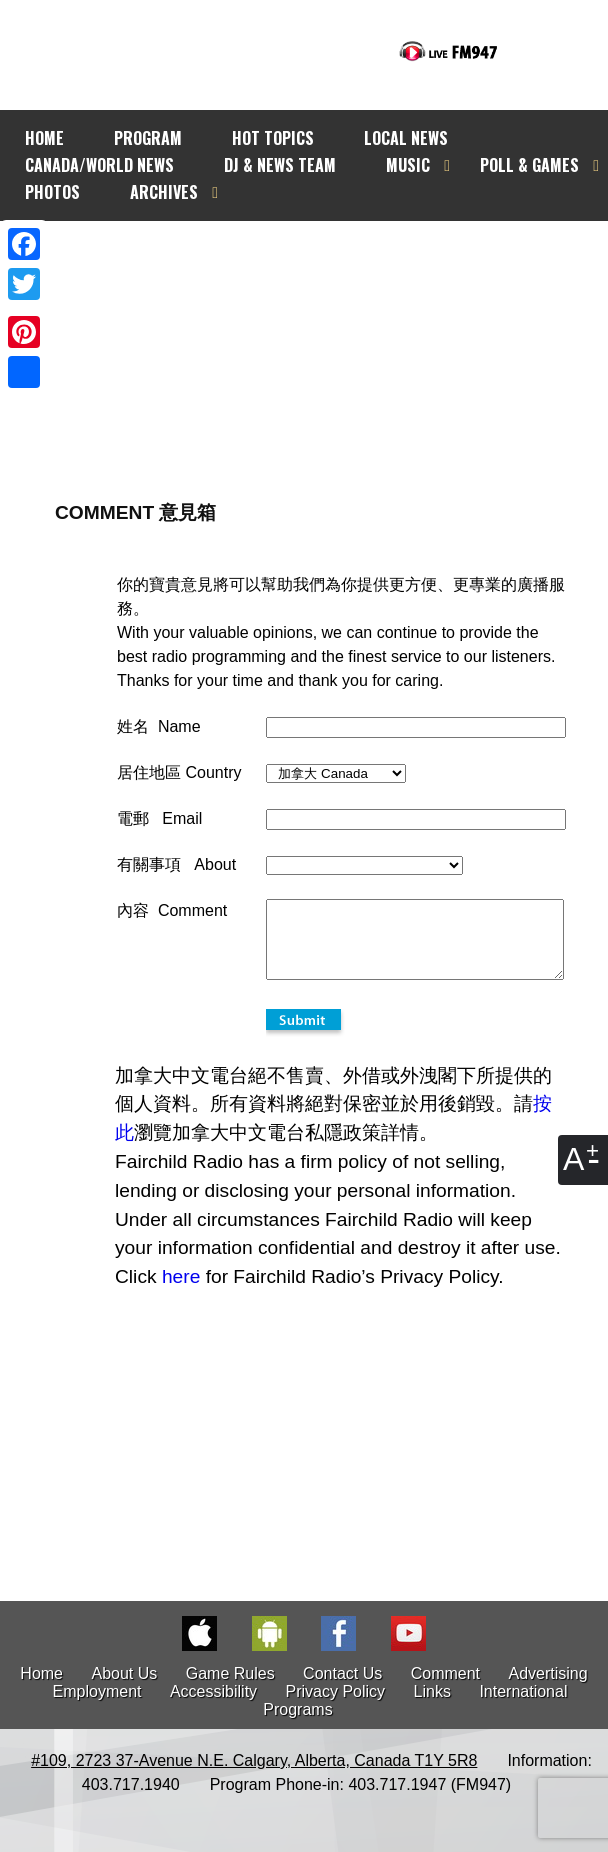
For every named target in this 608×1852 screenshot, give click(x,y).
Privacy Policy (336, 1706)
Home (41, 1688)
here (181, 1291)
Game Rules (230, 1688)
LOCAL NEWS (406, 138)
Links (432, 1706)
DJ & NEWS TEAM (280, 165)
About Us (124, 1688)
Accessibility (213, 1706)
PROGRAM (148, 138)
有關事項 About (176, 864)
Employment (97, 1706)
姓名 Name (159, 726)
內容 (133, 910)
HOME (44, 138)
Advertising (548, 1688)
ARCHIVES (164, 192)
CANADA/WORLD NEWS (99, 165)
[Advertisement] (331, 327)
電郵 (133, 818)
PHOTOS (52, 192)
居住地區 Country (179, 772)
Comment (445, 1688)
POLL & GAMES (529, 165)
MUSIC (408, 165)
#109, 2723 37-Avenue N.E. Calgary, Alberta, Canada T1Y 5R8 (254, 1775)
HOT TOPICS (273, 138)
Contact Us (342, 1688)
